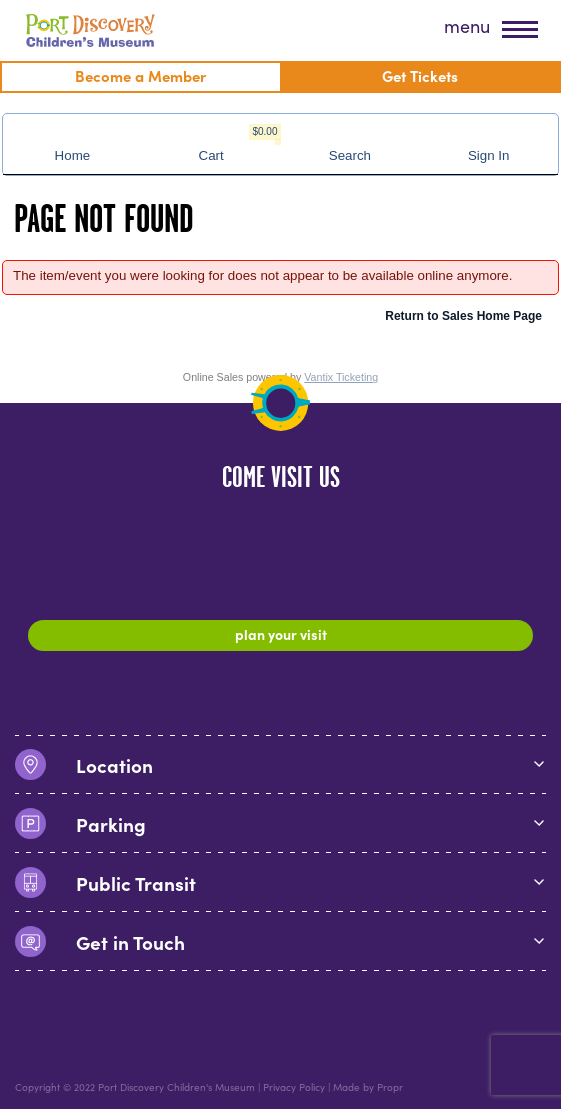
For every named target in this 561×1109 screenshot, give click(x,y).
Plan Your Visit (281, 634)
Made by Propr (368, 1087)
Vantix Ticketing (341, 377)
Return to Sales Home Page (463, 316)
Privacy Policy (294, 1087)
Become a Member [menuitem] (140, 75)
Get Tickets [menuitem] (420, 75)
